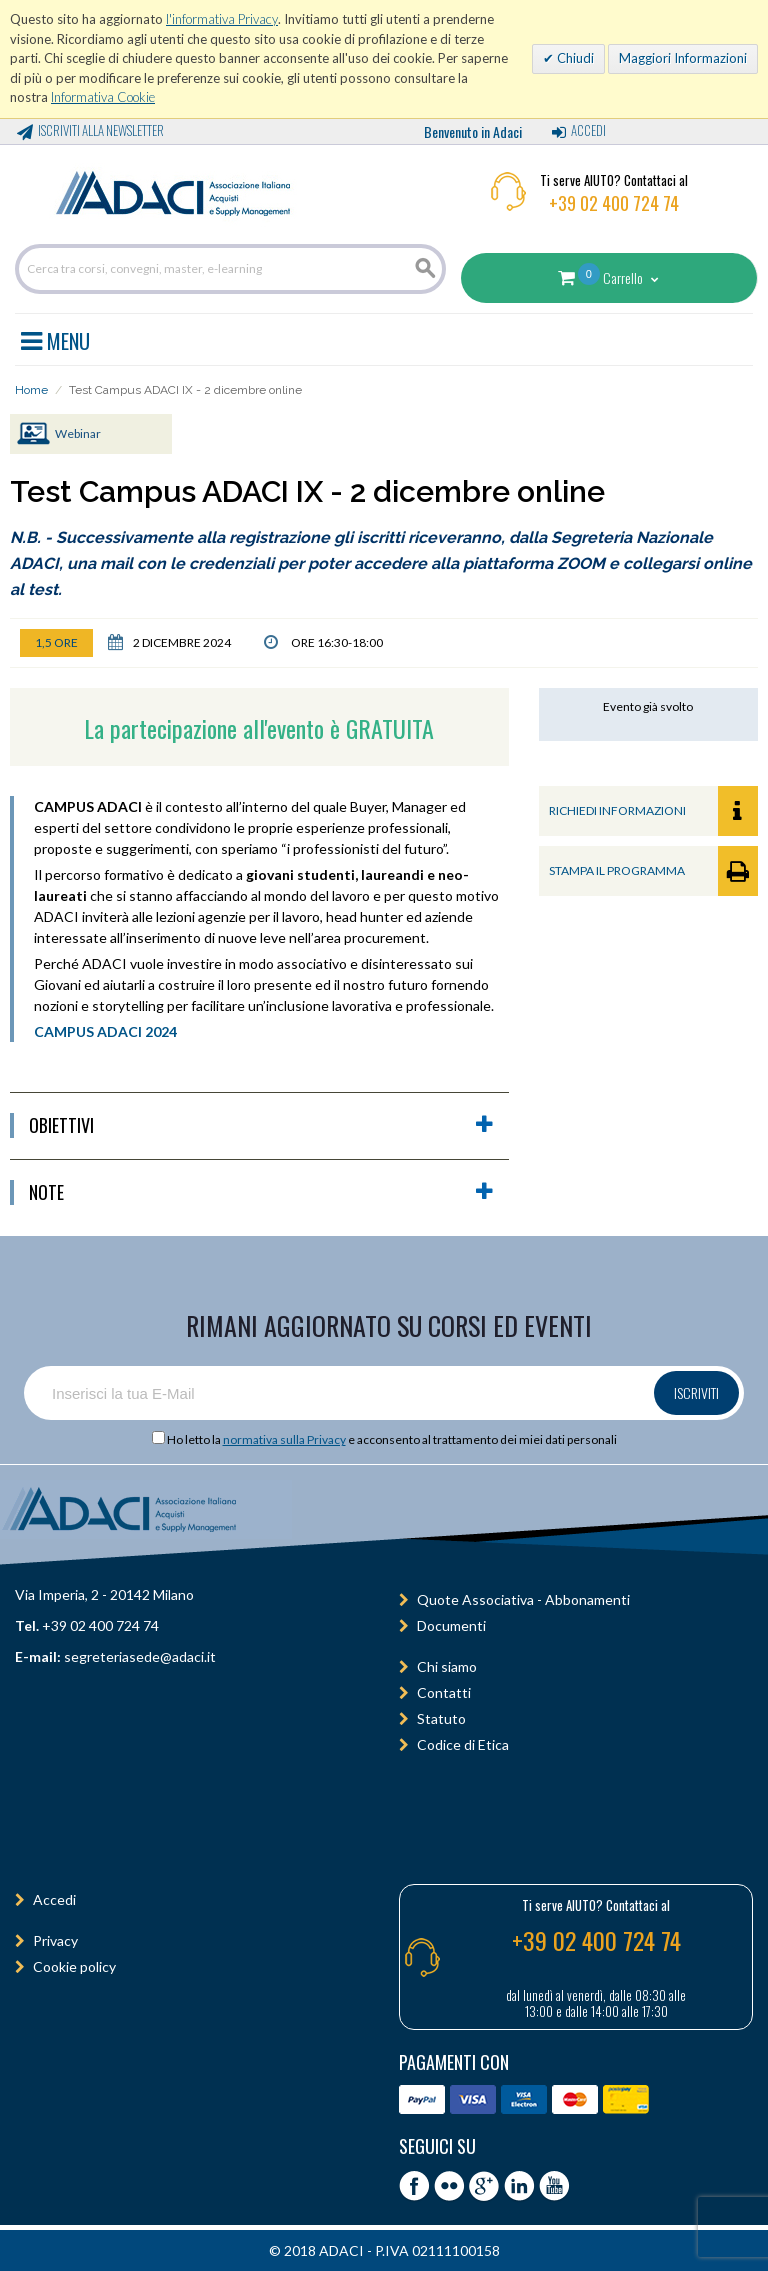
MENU (55, 338)
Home (31, 390)
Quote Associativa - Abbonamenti (523, 1599)
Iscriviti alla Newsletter (101, 130)
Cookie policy (74, 1966)
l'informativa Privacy (222, 19)
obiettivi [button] (261, 1125)
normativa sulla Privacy (284, 1439)
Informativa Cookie (103, 97)
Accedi (588, 130)
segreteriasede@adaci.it (140, 1656)
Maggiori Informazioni (683, 58)
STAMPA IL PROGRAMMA (653, 871)
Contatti (444, 1692)
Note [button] (261, 1192)
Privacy (55, 1940)
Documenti (451, 1625)
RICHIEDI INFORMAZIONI (653, 811)
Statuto (441, 1718)
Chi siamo (447, 1666)
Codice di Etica (463, 1744)
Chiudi (574, 58)
